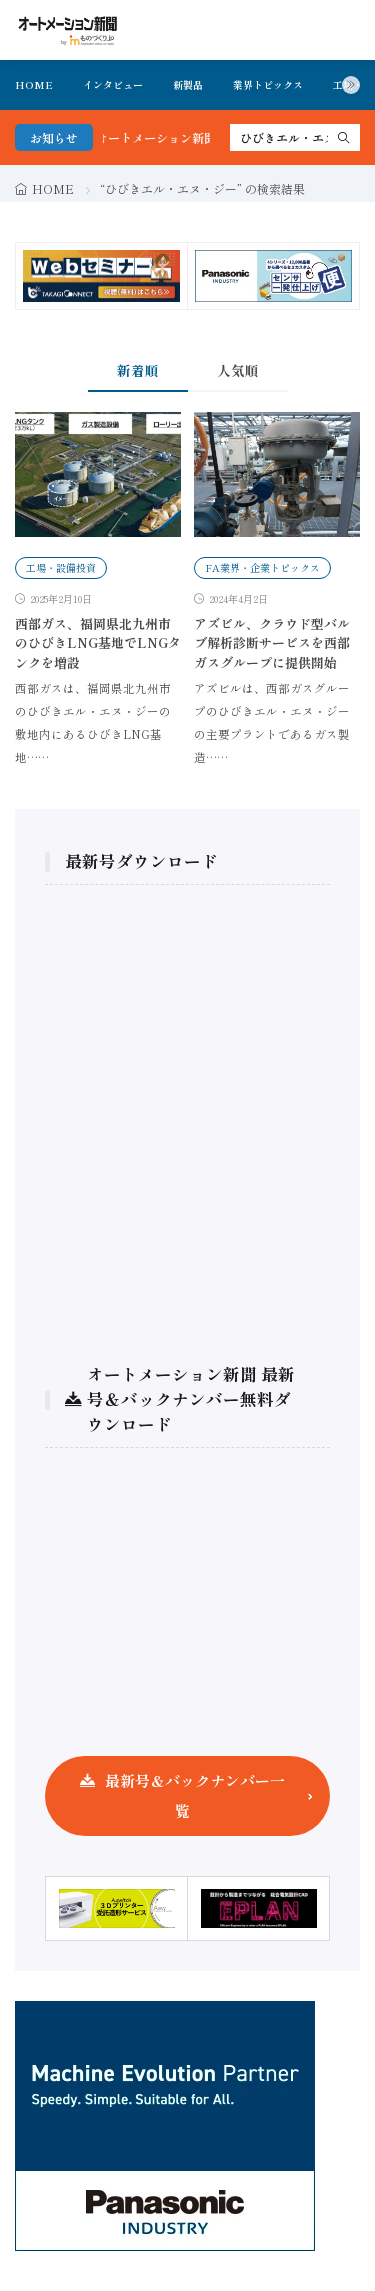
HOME (34, 84)
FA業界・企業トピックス (262, 567)
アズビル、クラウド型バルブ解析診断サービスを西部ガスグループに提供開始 (272, 643)
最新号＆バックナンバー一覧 (195, 1795)
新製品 (188, 84)
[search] (344, 137)
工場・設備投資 (61, 567)
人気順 (238, 370)
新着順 (138, 370)
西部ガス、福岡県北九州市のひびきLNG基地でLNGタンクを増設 (98, 643)
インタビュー (113, 84)
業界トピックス (268, 84)
